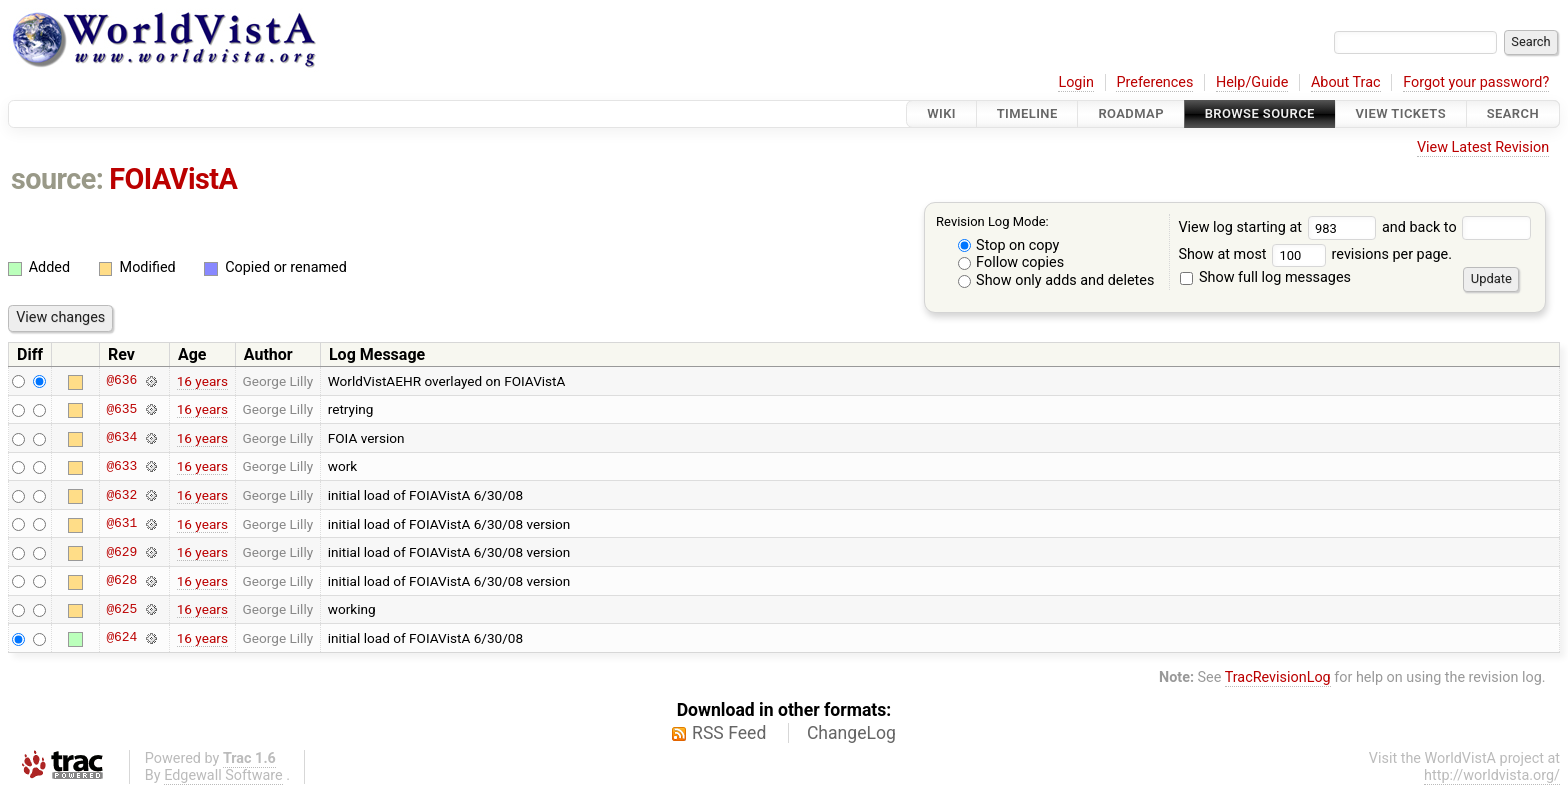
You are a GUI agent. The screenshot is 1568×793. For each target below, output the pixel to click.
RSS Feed (729, 733)
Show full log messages (1265, 277)
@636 (121, 381)
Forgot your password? (1476, 82)
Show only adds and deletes (1056, 280)
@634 (121, 438)
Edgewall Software (223, 775)
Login (1076, 82)
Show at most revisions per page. (1315, 254)
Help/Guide (1252, 82)
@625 (121, 609)
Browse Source (1260, 113)
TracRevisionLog (1278, 677)
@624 (121, 638)
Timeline (1027, 113)
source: (57, 179)
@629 (121, 552)
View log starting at (1280, 227)
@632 (121, 495)
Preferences (1154, 82)
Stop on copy (1009, 245)
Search (1513, 113)
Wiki (941, 113)
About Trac (1346, 82)
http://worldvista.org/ (1492, 775)
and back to (1456, 227)
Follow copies (1011, 262)
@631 (121, 524)
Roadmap (1131, 113)
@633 (121, 466)
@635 (121, 409)
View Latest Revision (1483, 147)
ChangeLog (851, 733)
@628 (121, 581)
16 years (202, 381)
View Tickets (1401, 113)
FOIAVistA (173, 179)
